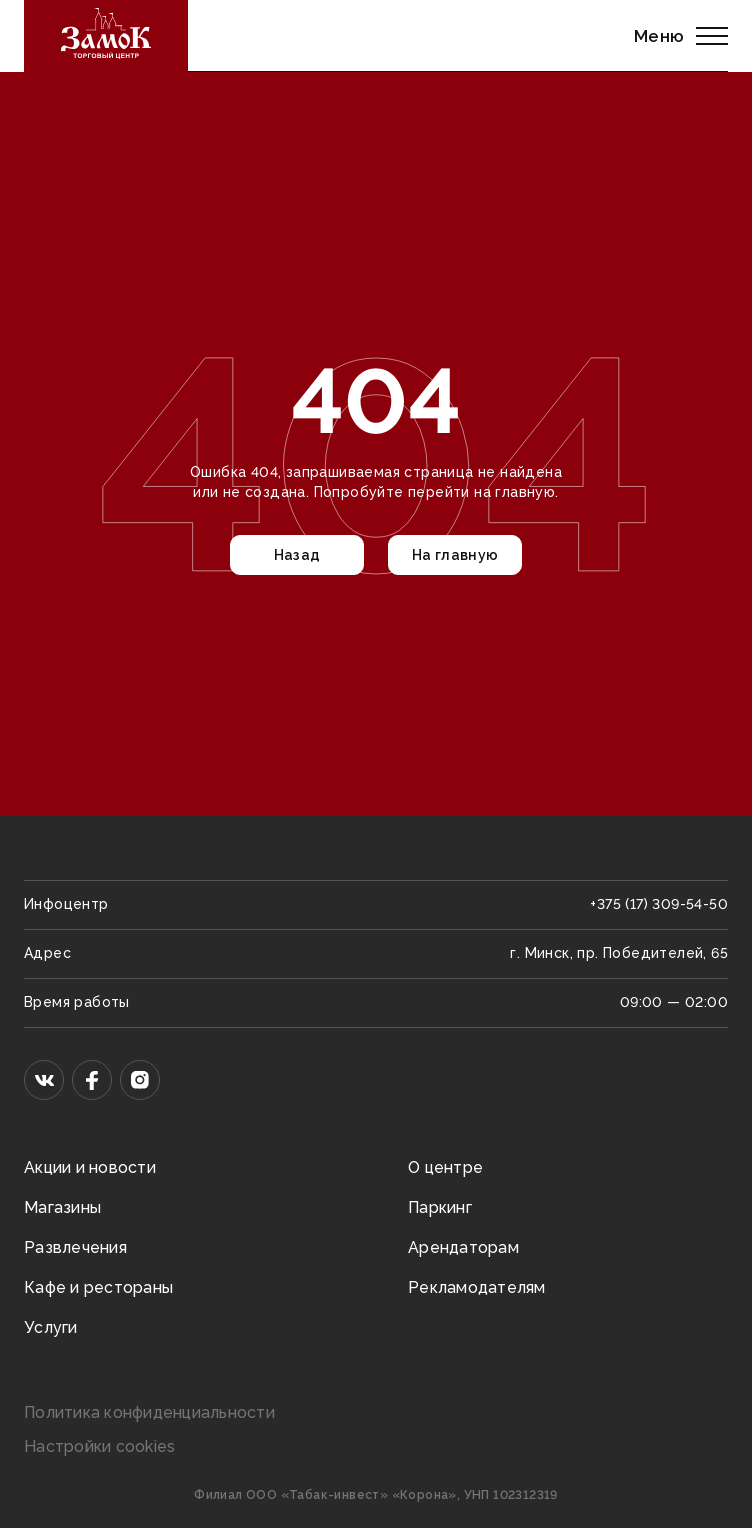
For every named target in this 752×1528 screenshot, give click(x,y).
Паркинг (440, 1207)
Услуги (51, 1327)
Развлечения (75, 1247)
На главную (455, 555)
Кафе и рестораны (98, 1287)
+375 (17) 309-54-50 (659, 904)
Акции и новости (90, 1167)
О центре (445, 1167)
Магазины (62, 1207)
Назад (297, 555)
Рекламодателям (477, 1287)
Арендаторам (463, 1247)
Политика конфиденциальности (149, 1412)
